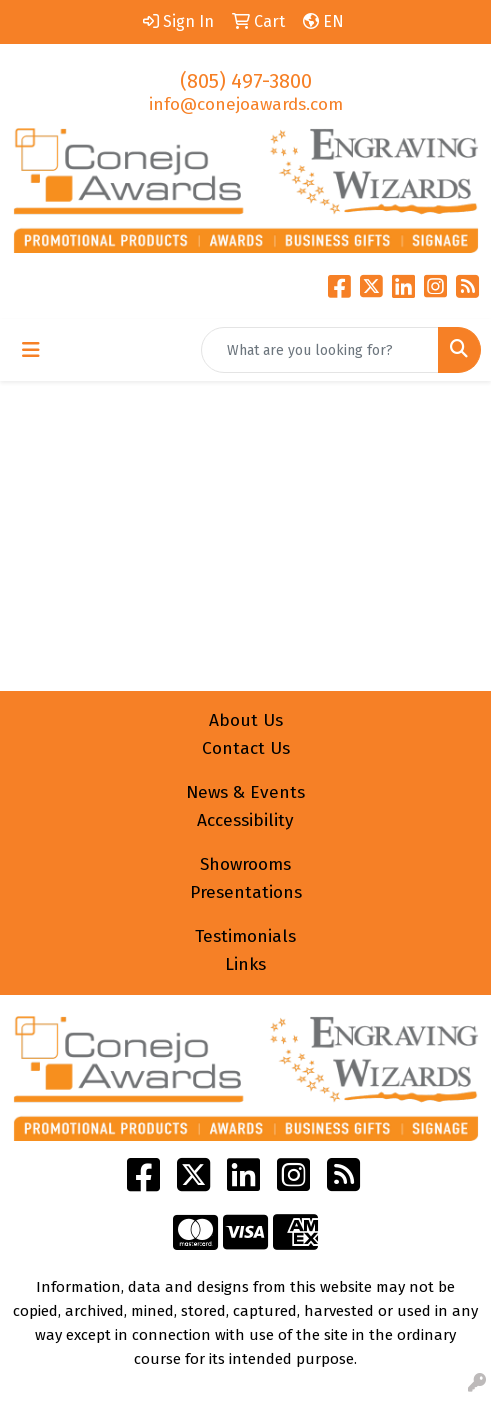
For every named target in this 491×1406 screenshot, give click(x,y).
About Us (246, 720)
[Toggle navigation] (31, 350)
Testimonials (245, 936)
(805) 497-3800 (246, 81)
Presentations (246, 892)
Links (245, 964)
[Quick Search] (320, 350)
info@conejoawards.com (246, 104)
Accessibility (245, 820)
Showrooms (245, 864)
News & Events (245, 792)
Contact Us (246, 748)
